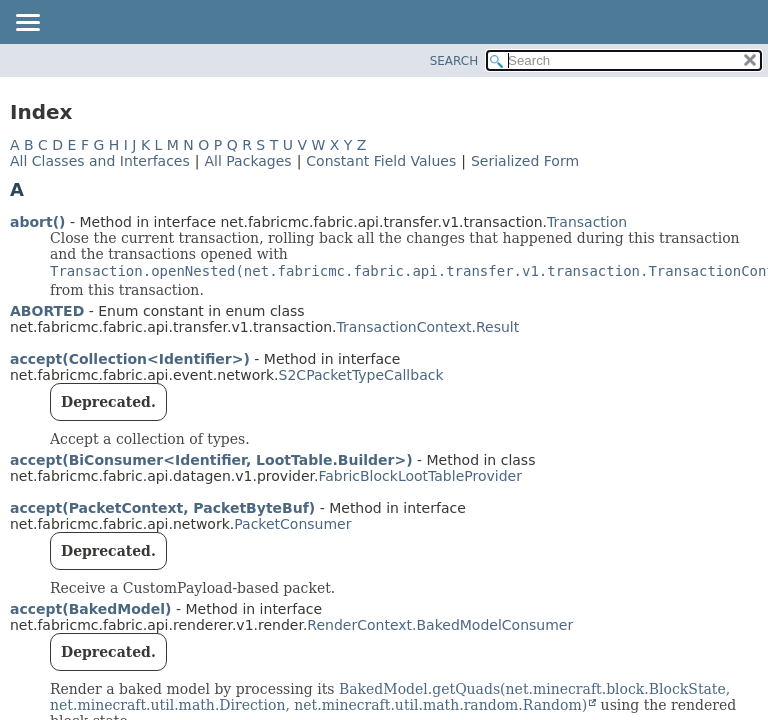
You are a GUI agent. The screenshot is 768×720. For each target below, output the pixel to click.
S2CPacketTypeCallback (361, 375)
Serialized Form (525, 161)
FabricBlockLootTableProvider (419, 476)
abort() (37, 222)
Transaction (587, 222)
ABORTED (47, 311)
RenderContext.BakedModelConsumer (440, 625)
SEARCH (454, 61)
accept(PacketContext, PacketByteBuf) (162, 508)
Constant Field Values (381, 161)
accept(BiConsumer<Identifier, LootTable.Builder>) (211, 460)
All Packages (247, 161)
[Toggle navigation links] (27, 24)
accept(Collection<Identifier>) (130, 359)
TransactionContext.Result (428, 327)
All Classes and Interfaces (100, 161)
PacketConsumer (292, 524)
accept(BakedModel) (91, 609)
